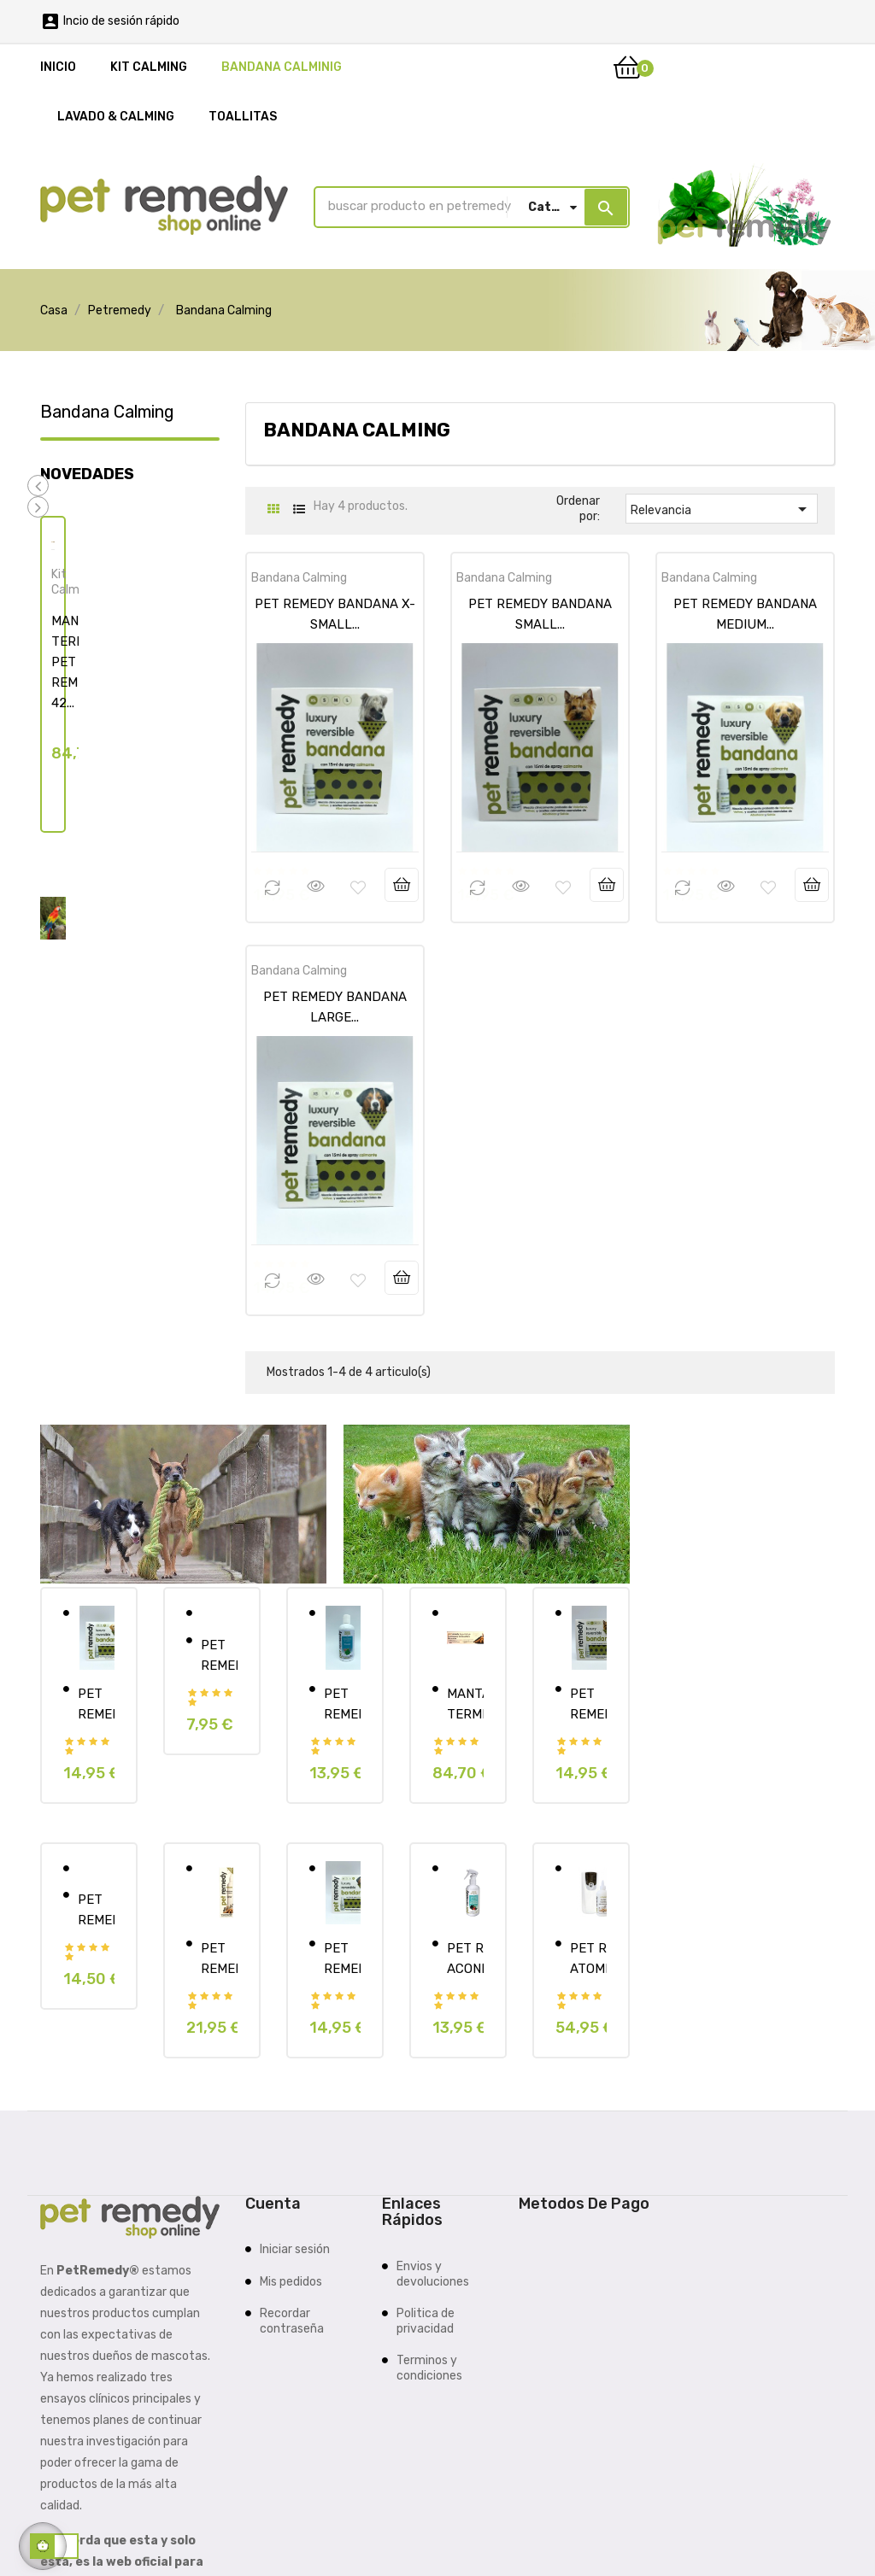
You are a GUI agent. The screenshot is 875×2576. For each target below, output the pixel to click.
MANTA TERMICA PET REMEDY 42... (465, 1702)
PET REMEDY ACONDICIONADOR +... (465, 1958)
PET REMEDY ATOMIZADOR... (588, 1958)
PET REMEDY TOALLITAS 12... (219, 1653)
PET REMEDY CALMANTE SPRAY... (219, 1958)
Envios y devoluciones (432, 2273)
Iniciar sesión (295, 2248)
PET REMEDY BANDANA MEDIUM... (96, 1702)
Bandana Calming (107, 411)
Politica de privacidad (425, 2320)
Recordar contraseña (292, 2320)
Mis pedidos (291, 2281)
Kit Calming (73, 581)
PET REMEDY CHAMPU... (342, 1702)
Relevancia (722, 508)
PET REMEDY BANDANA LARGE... (342, 1958)
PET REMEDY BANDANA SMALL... (588, 1702)
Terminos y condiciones (429, 2367)
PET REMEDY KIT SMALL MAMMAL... (96, 1909)
